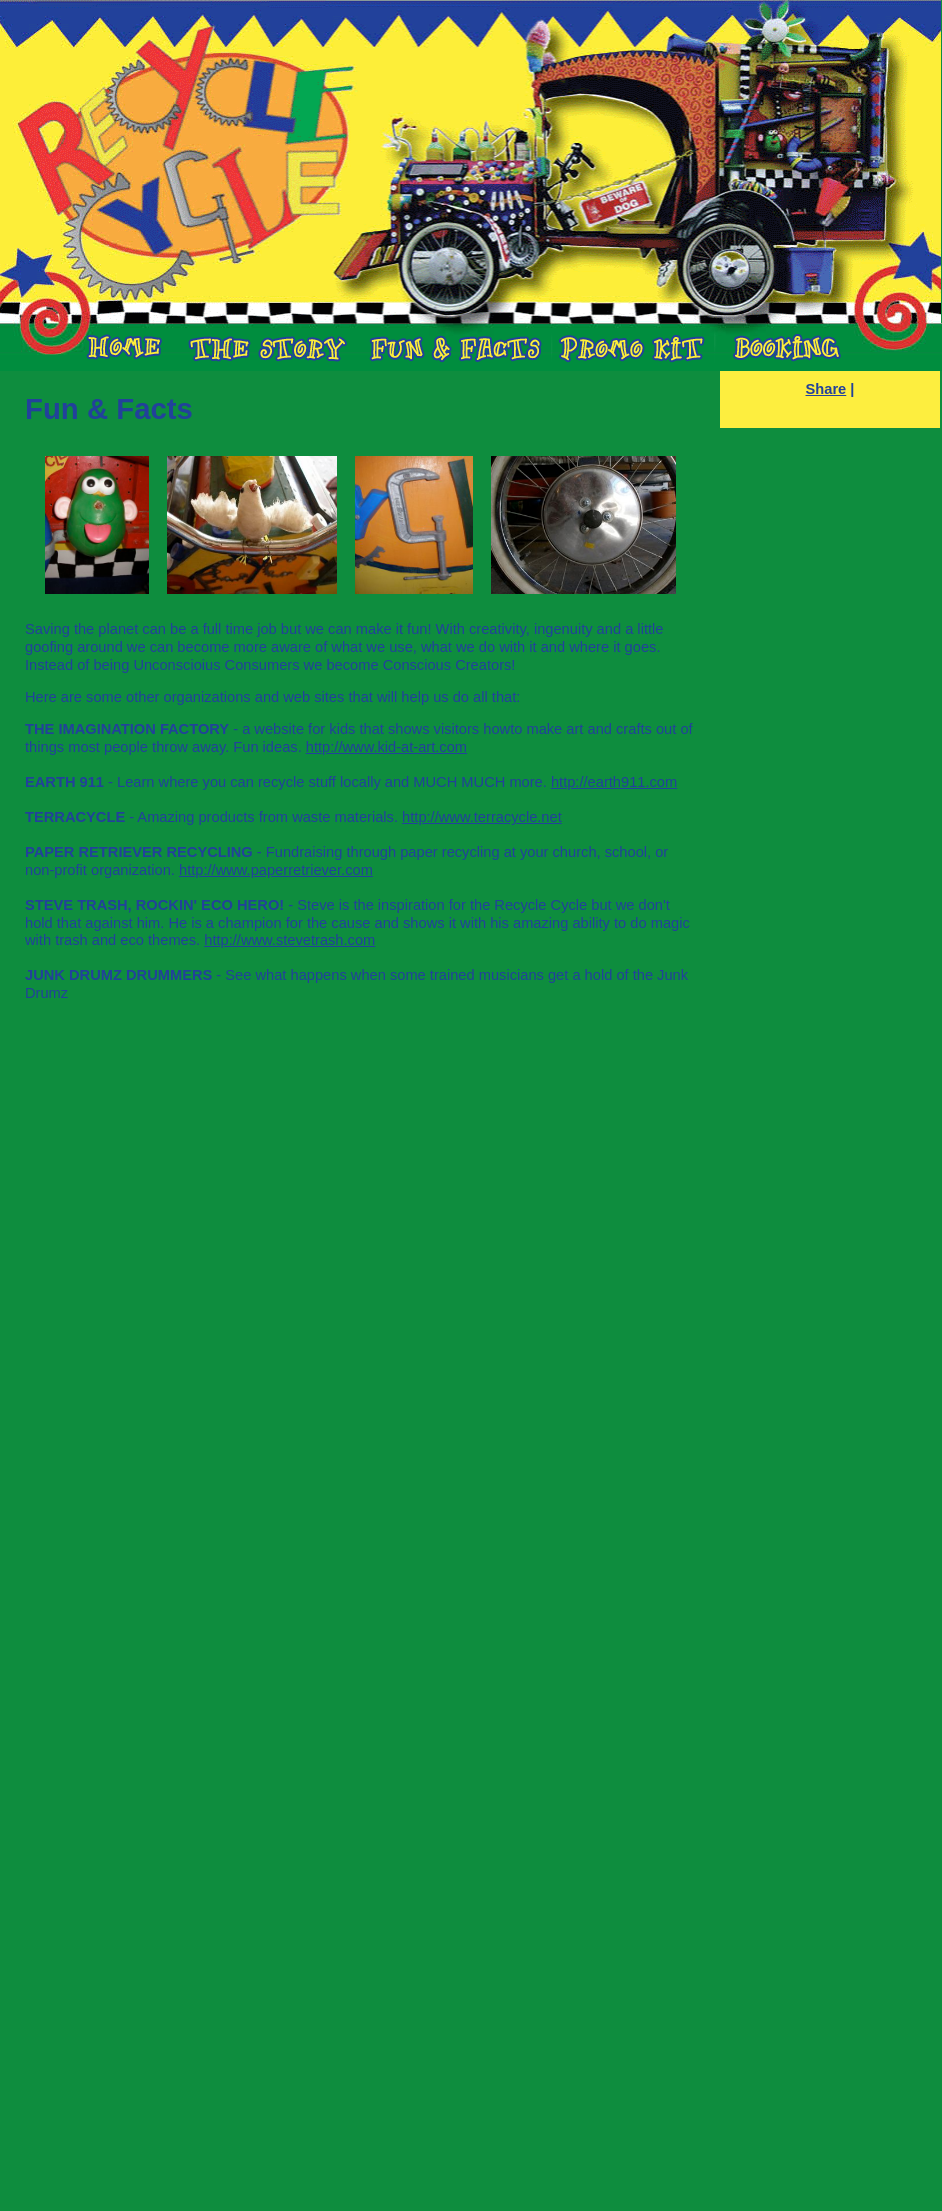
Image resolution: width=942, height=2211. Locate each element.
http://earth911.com (614, 782)
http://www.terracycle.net (482, 817)
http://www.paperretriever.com (276, 870)
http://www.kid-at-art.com (386, 747)
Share (826, 389)
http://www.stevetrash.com (289, 940)
